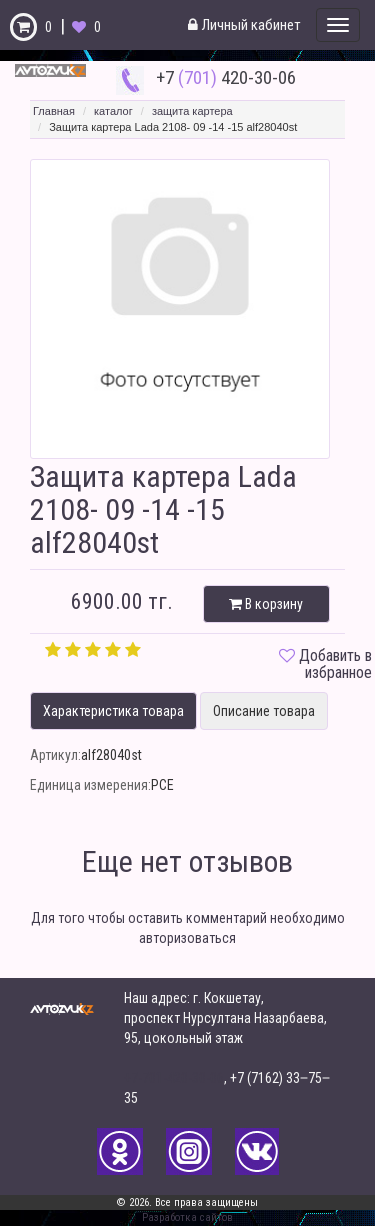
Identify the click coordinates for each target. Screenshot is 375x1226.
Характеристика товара (113, 711)
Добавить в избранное (335, 664)
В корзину (266, 604)
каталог (113, 111)
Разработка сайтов (187, 1217)
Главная (54, 111)
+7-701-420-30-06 (174, 1078)
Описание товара (264, 711)
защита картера (192, 111)
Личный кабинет (244, 25)
